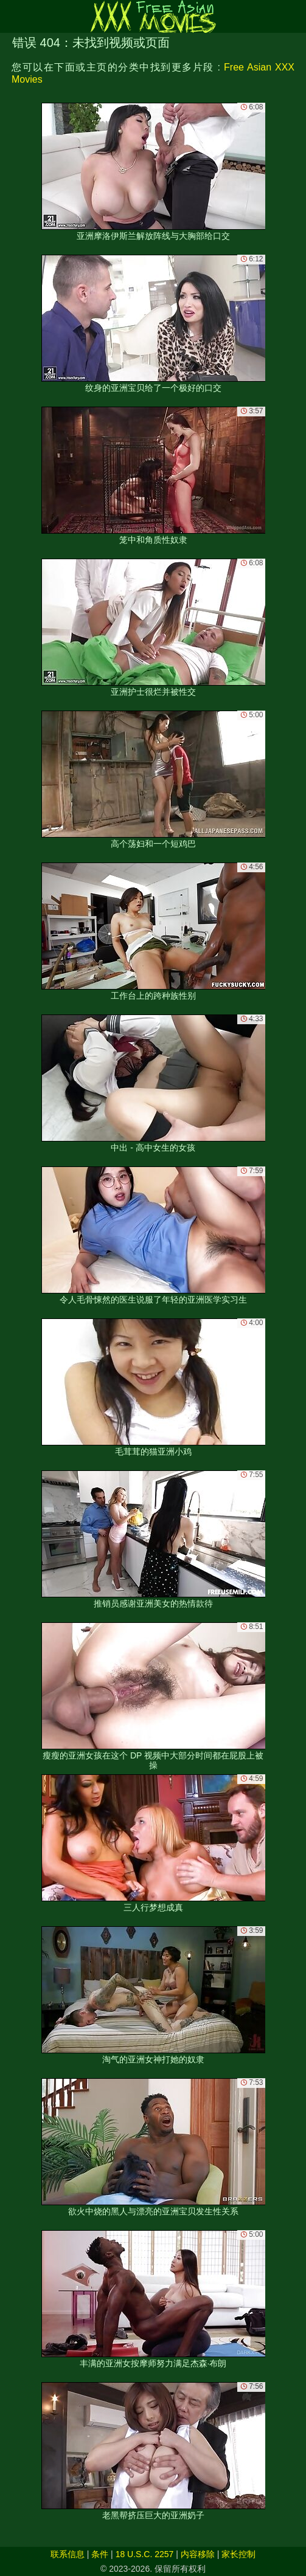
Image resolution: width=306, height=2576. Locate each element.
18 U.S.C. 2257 (145, 2554)
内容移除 (198, 2554)
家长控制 (238, 2554)
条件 (99, 2554)
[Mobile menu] (11, 16)
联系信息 (67, 2554)
